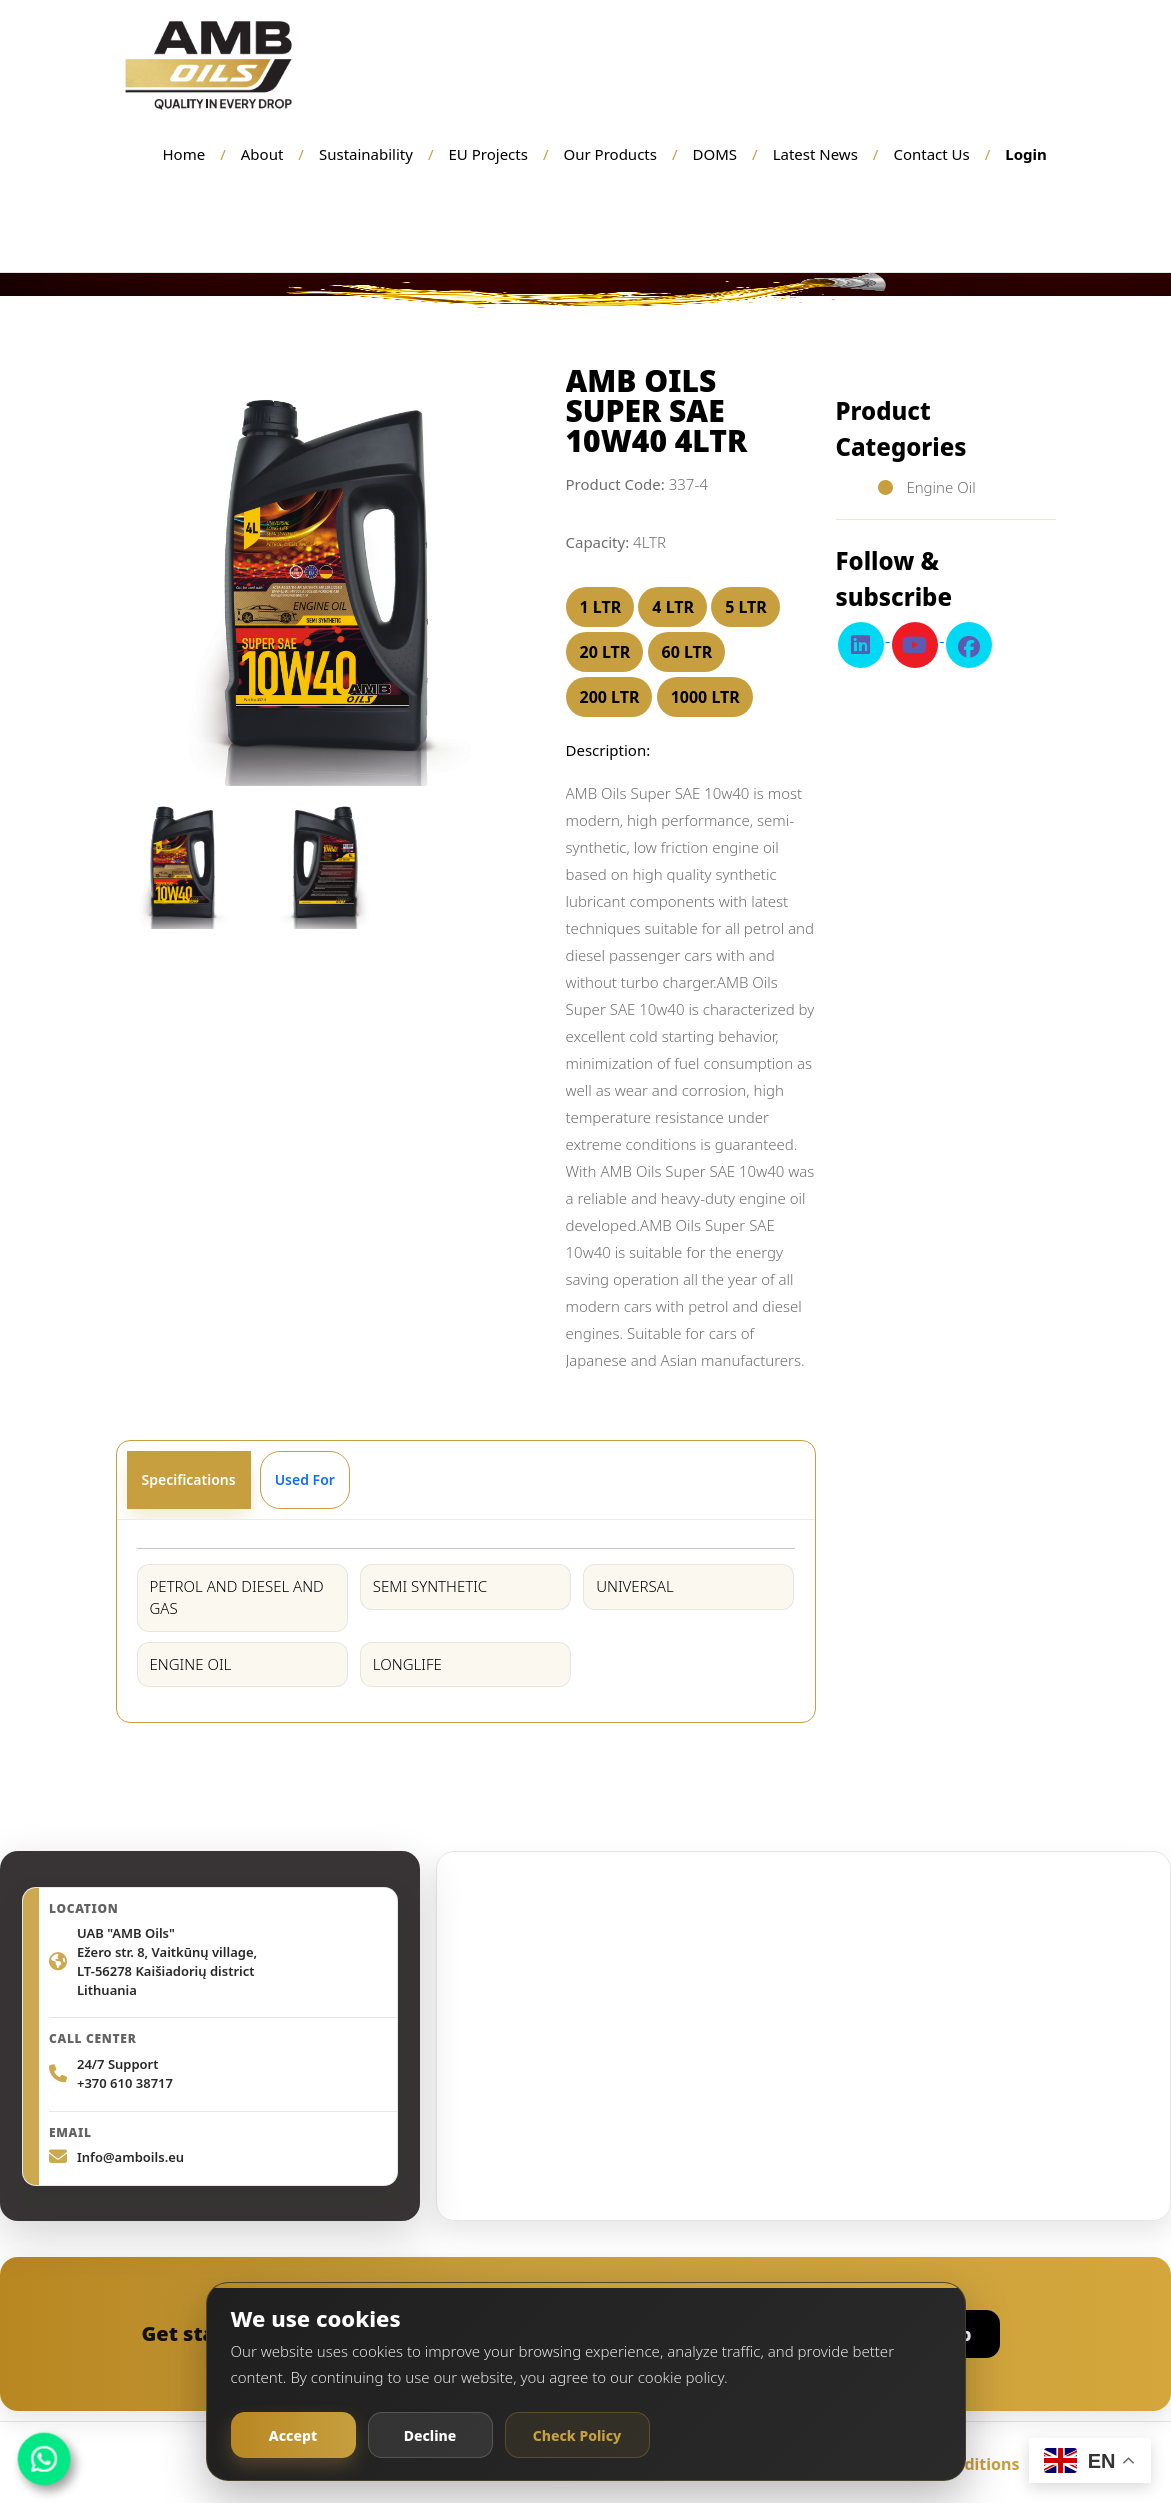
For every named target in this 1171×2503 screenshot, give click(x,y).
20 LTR (605, 652)
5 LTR (746, 607)
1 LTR (601, 607)
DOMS (715, 154)
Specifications (189, 1479)
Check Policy (577, 2435)
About (262, 154)
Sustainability (366, 154)
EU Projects (488, 154)
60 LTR (687, 652)
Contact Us (931, 154)
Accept (293, 2435)
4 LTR (673, 607)
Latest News (815, 154)
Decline (430, 2435)
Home (184, 154)
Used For (305, 1479)
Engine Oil (939, 487)
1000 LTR (705, 697)
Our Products (610, 154)
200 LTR (610, 697)
